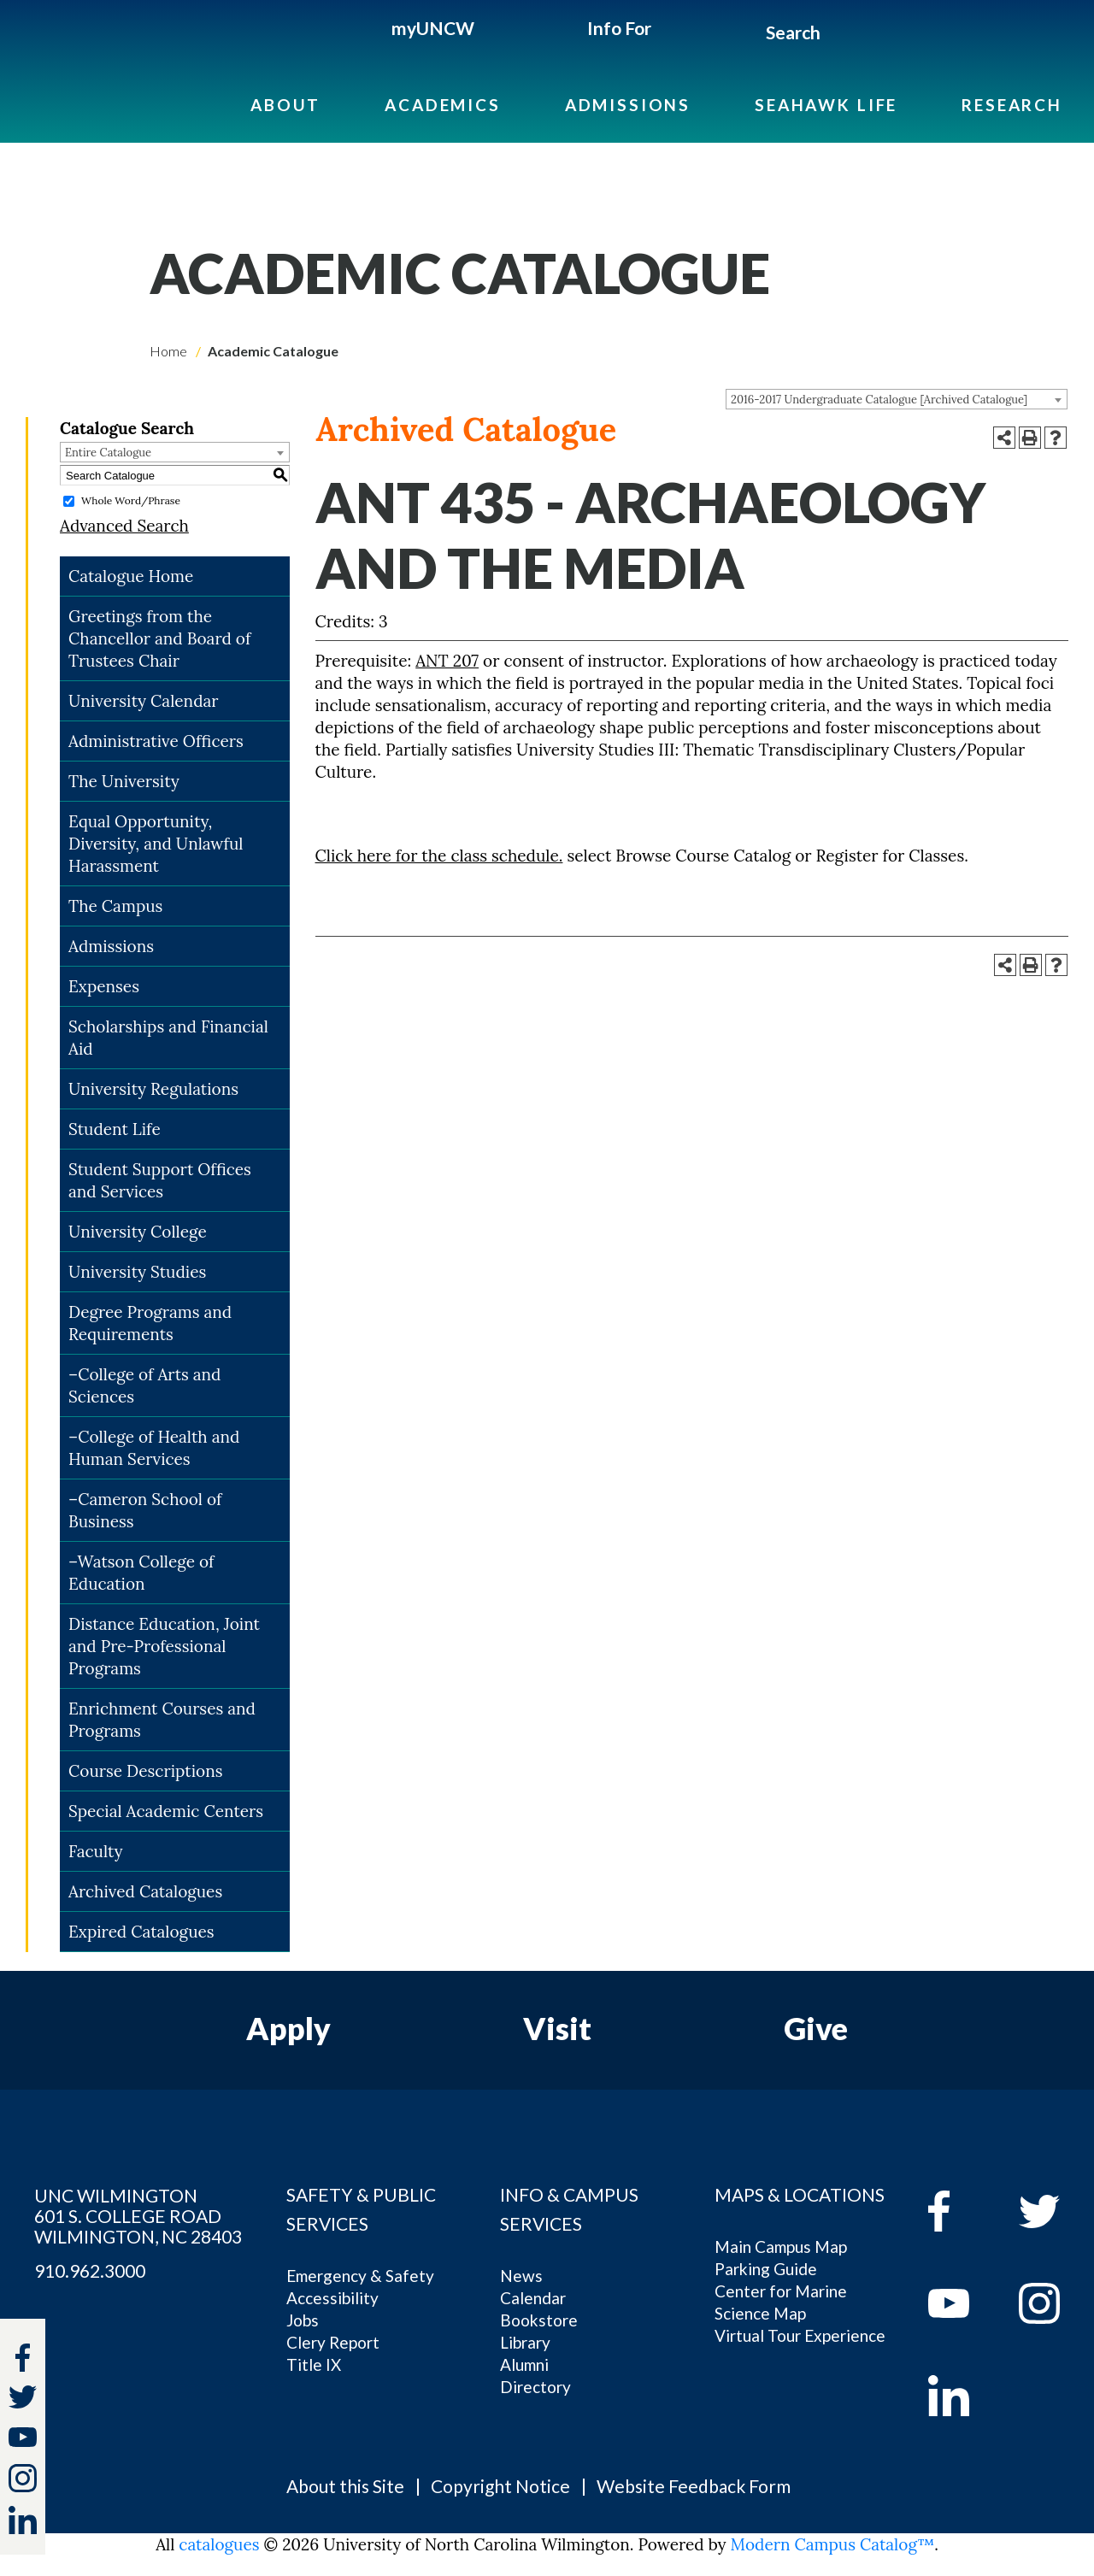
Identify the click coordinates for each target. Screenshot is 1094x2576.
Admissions (628, 105)
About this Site (345, 2486)
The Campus (115, 906)
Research (1012, 105)
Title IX (313, 2364)
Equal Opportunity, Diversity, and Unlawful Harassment (156, 843)
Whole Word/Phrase (130, 500)
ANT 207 (447, 660)
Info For (619, 27)
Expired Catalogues (141, 1931)
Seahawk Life (826, 105)
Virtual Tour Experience (800, 2335)
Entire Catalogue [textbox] (108, 452)
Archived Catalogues (145, 1891)
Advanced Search (124, 525)
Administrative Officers (156, 741)
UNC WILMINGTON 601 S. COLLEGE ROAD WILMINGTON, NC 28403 (138, 2216)
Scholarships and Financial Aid (168, 1037)
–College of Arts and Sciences (144, 1385)
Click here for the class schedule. (439, 855)
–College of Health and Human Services (153, 1447)
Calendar (533, 2298)
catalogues (219, 2544)
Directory (535, 2387)
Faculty (95, 1851)
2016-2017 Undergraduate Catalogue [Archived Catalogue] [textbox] (879, 399)
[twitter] (23, 2399)
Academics (443, 105)
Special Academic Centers (165, 1811)
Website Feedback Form (694, 2486)
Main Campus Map (781, 2246)
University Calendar (143, 701)
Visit (557, 2028)
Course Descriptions (145, 1771)
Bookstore (539, 2320)
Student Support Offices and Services (159, 1180)
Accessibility (332, 2298)
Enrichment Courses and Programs (162, 1719)
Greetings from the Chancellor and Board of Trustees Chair (159, 638)
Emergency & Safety (360, 2275)
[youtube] (961, 2303)
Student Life (114, 1129)
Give (816, 2028)
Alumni (524, 2364)
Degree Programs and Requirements (150, 1323)
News (521, 2275)
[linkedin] (961, 2395)
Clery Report (332, 2342)
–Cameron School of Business (144, 1510)
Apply (288, 2028)
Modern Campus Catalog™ (833, 2544)
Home (168, 351)
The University (123, 781)
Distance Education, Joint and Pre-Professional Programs (164, 1646)
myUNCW (432, 27)
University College (137, 1231)
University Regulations (153, 1089)
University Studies (137, 1272)
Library (525, 2342)
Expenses (103, 986)
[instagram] (23, 2478)
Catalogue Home (130, 576)
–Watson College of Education (141, 1572)
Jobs (302, 2320)
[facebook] (961, 2211)
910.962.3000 (89, 2271)
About (285, 105)
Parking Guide (766, 2269)
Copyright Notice (500, 2486)
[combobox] (897, 399)
